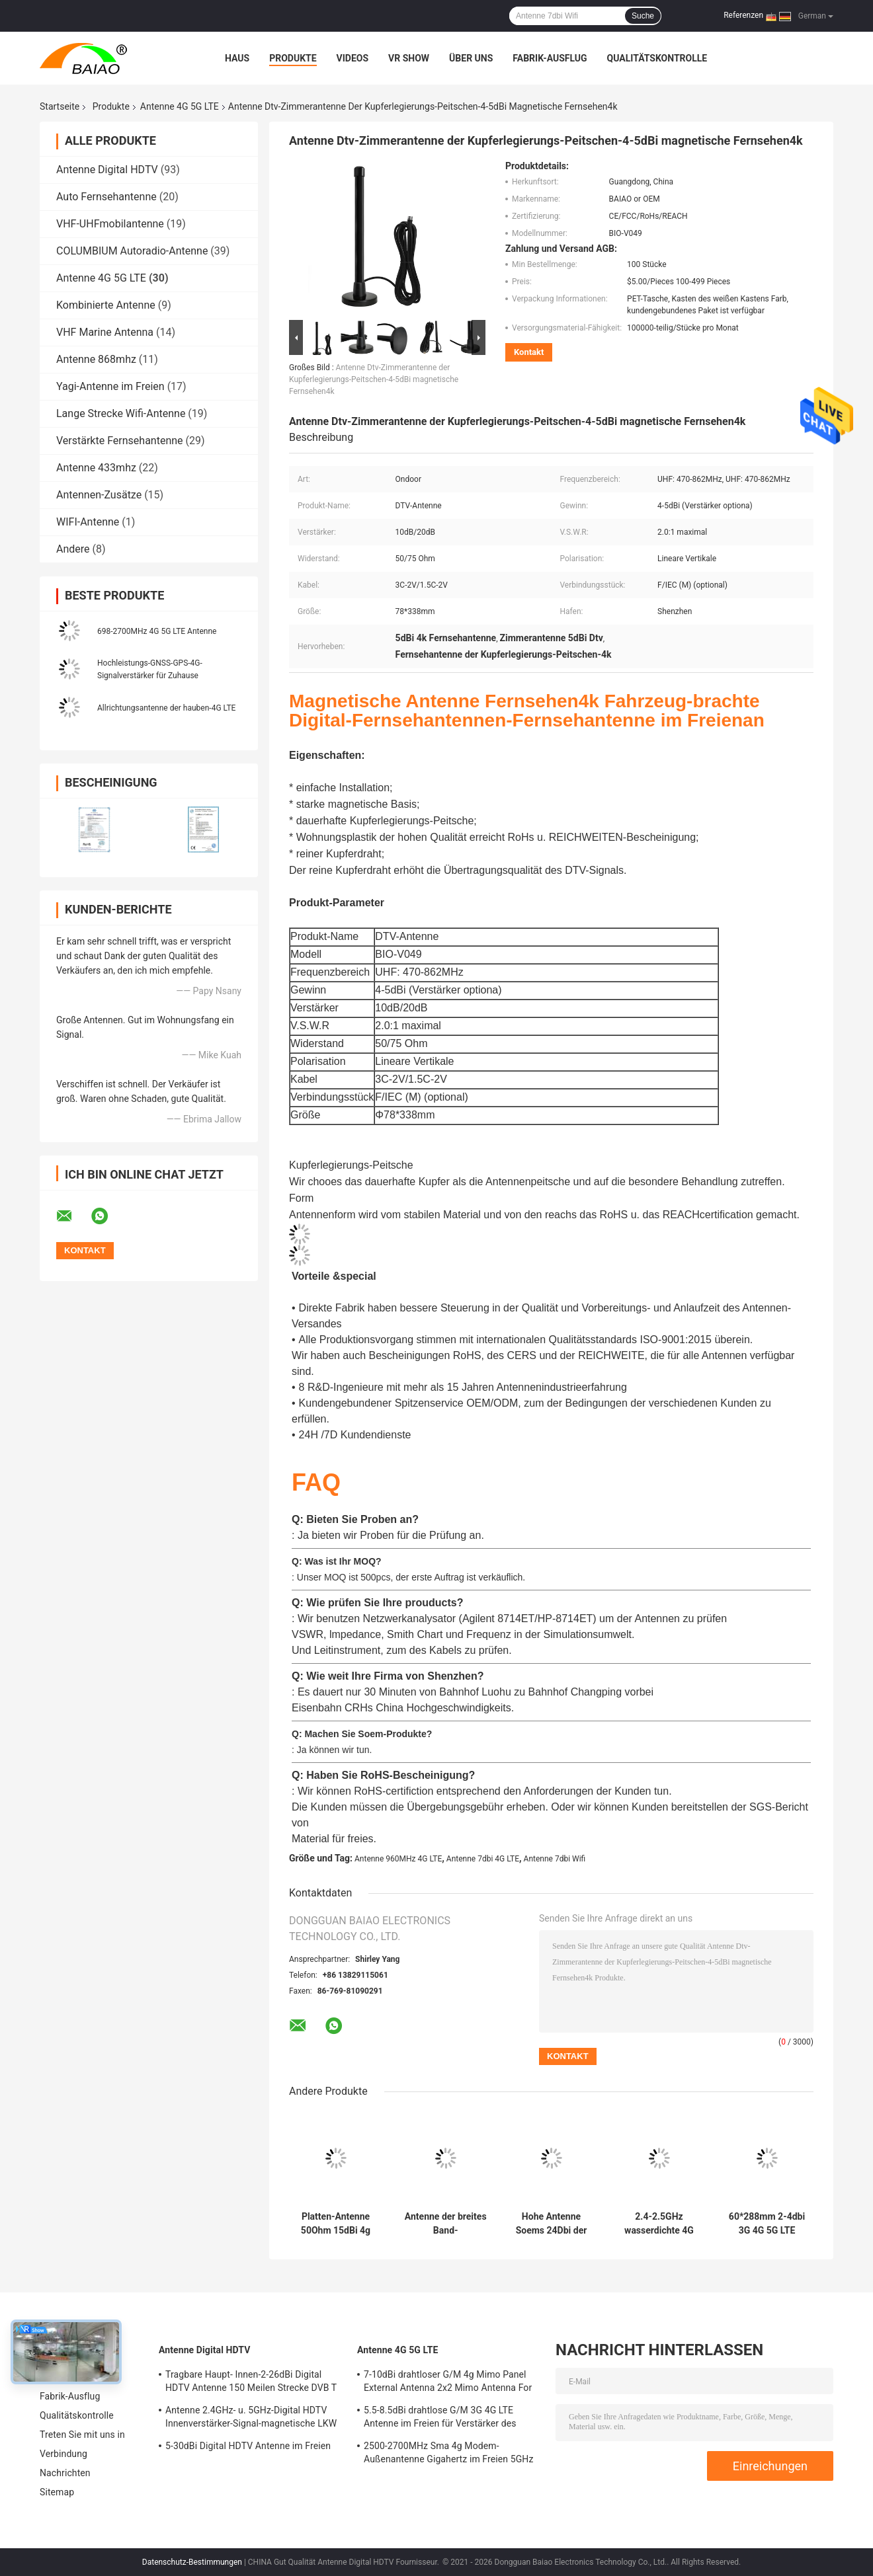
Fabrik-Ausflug (550, 58)
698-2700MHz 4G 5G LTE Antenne (156, 631)
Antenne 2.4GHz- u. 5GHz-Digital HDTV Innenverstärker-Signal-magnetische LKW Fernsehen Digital (251, 2419)
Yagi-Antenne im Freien (110, 386)
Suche (643, 15)
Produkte (292, 58)
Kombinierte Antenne (105, 305)
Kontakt (529, 352)
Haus (237, 58)
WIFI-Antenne (87, 522)
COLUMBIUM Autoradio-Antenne (132, 251)
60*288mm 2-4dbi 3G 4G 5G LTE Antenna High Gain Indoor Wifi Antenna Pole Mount (767, 2223)
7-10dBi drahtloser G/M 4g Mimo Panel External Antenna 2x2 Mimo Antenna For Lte (448, 2383)
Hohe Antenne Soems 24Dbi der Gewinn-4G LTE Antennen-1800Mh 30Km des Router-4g (551, 2223)
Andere (73, 549)
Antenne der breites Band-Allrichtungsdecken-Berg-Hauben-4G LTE (445, 2223)
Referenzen (743, 15)
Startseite (59, 106)
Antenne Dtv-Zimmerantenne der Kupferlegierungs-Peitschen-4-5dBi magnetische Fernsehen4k (373, 379)
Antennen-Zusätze (99, 494)
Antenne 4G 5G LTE (179, 106)
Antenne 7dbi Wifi (555, 1858)
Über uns (471, 58)
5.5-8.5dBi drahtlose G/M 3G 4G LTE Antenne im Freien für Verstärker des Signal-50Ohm (440, 2419)
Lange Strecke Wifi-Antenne (120, 413)
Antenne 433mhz (96, 467)
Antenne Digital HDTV (107, 169)
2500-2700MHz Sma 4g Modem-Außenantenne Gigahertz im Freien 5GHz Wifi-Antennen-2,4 (448, 2454)
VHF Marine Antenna (104, 332)
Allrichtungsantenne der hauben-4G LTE (166, 708)
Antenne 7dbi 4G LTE (482, 1858)
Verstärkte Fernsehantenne (119, 440)
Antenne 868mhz (96, 359)
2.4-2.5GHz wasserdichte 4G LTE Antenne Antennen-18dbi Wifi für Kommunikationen (659, 2223)
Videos (353, 58)
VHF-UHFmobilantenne (110, 223)
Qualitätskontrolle (657, 58)
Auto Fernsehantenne (106, 196)
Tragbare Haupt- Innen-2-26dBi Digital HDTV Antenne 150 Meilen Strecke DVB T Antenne (251, 2383)
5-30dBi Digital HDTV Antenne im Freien (248, 2445)
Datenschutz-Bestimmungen (192, 2562)
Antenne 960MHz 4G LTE (398, 1858)
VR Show (408, 58)
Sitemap (57, 2492)
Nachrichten (65, 2473)
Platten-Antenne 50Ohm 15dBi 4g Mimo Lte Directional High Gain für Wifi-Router (335, 2223)
